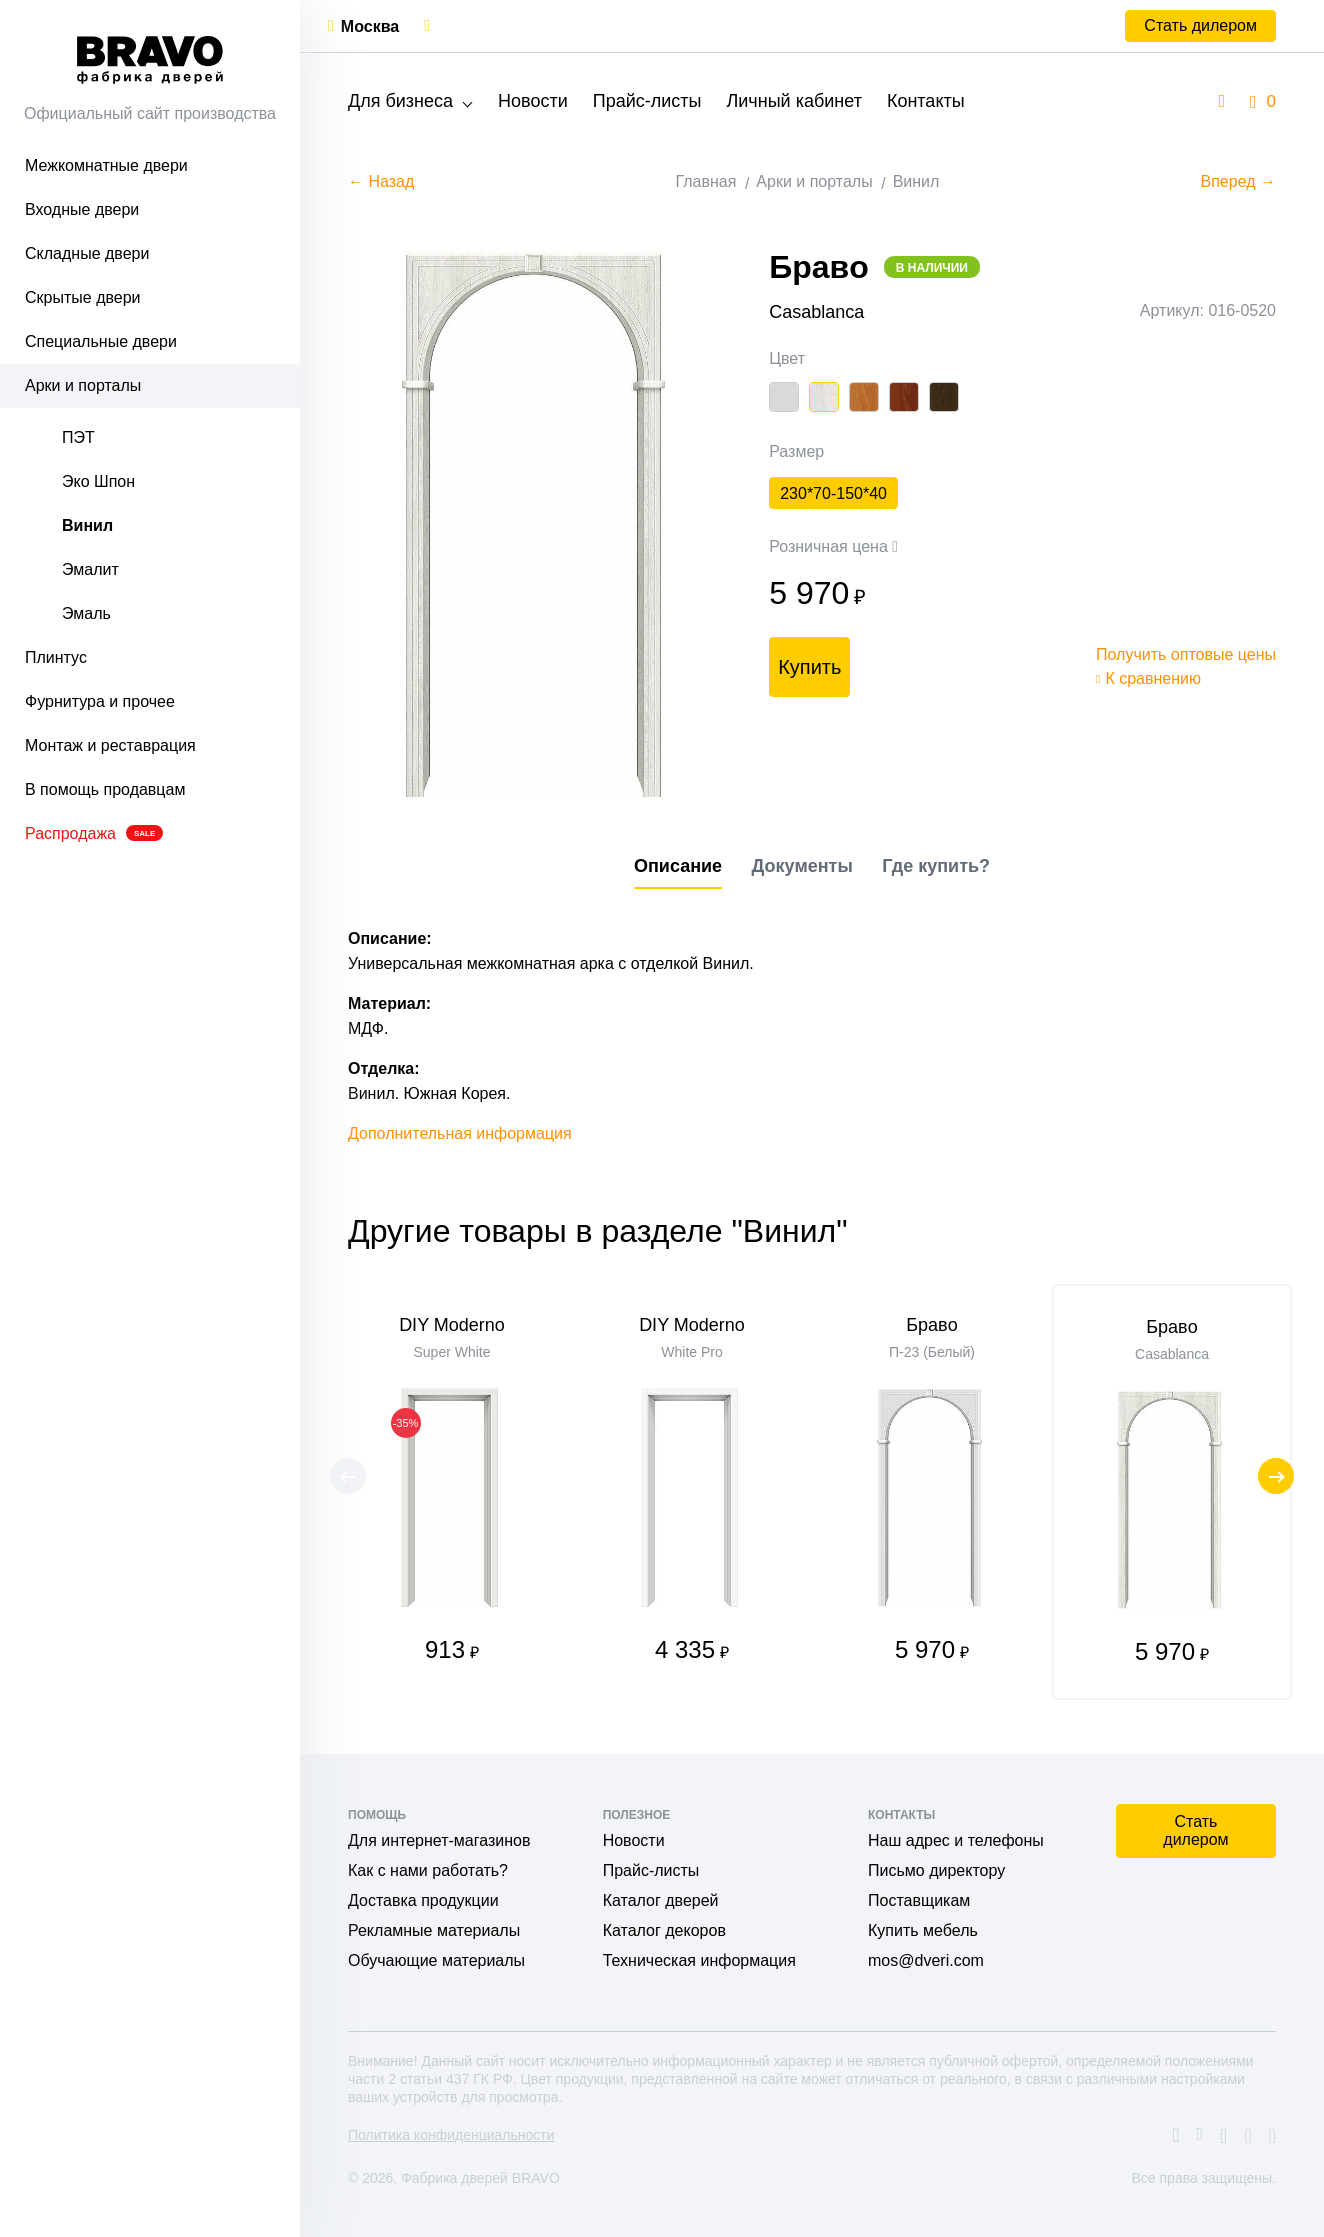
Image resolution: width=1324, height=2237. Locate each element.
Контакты (926, 101)
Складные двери (87, 253)
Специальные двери (101, 341)
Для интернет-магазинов (439, 1840)
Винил (87, 525)
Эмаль (86, 613)
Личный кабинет (793, 101)
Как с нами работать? (428, 1870)
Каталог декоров (664, 1930)
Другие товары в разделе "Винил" (598, 1231)
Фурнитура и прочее (100, 701)
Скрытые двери (83, 297)
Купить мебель (923, 1930)
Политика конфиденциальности (451, 2135)
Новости (533, 101)
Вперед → (1238, 181)
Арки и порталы (83, 385)
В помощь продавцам (105, 789)
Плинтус (56, 657)
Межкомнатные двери (106, 165)
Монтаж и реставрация (110, 745)
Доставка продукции (423, 1900)
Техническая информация (699, 1960)
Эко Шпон (98, 481)
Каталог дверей (661, 1900)
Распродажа (94, 833)
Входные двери (82, 209)
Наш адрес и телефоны (956, 1840)
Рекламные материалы (434, 1930)
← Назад (381, 181)
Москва (370, 26)
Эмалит (90, 569)
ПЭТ (78, 437)
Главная (705, 181)
